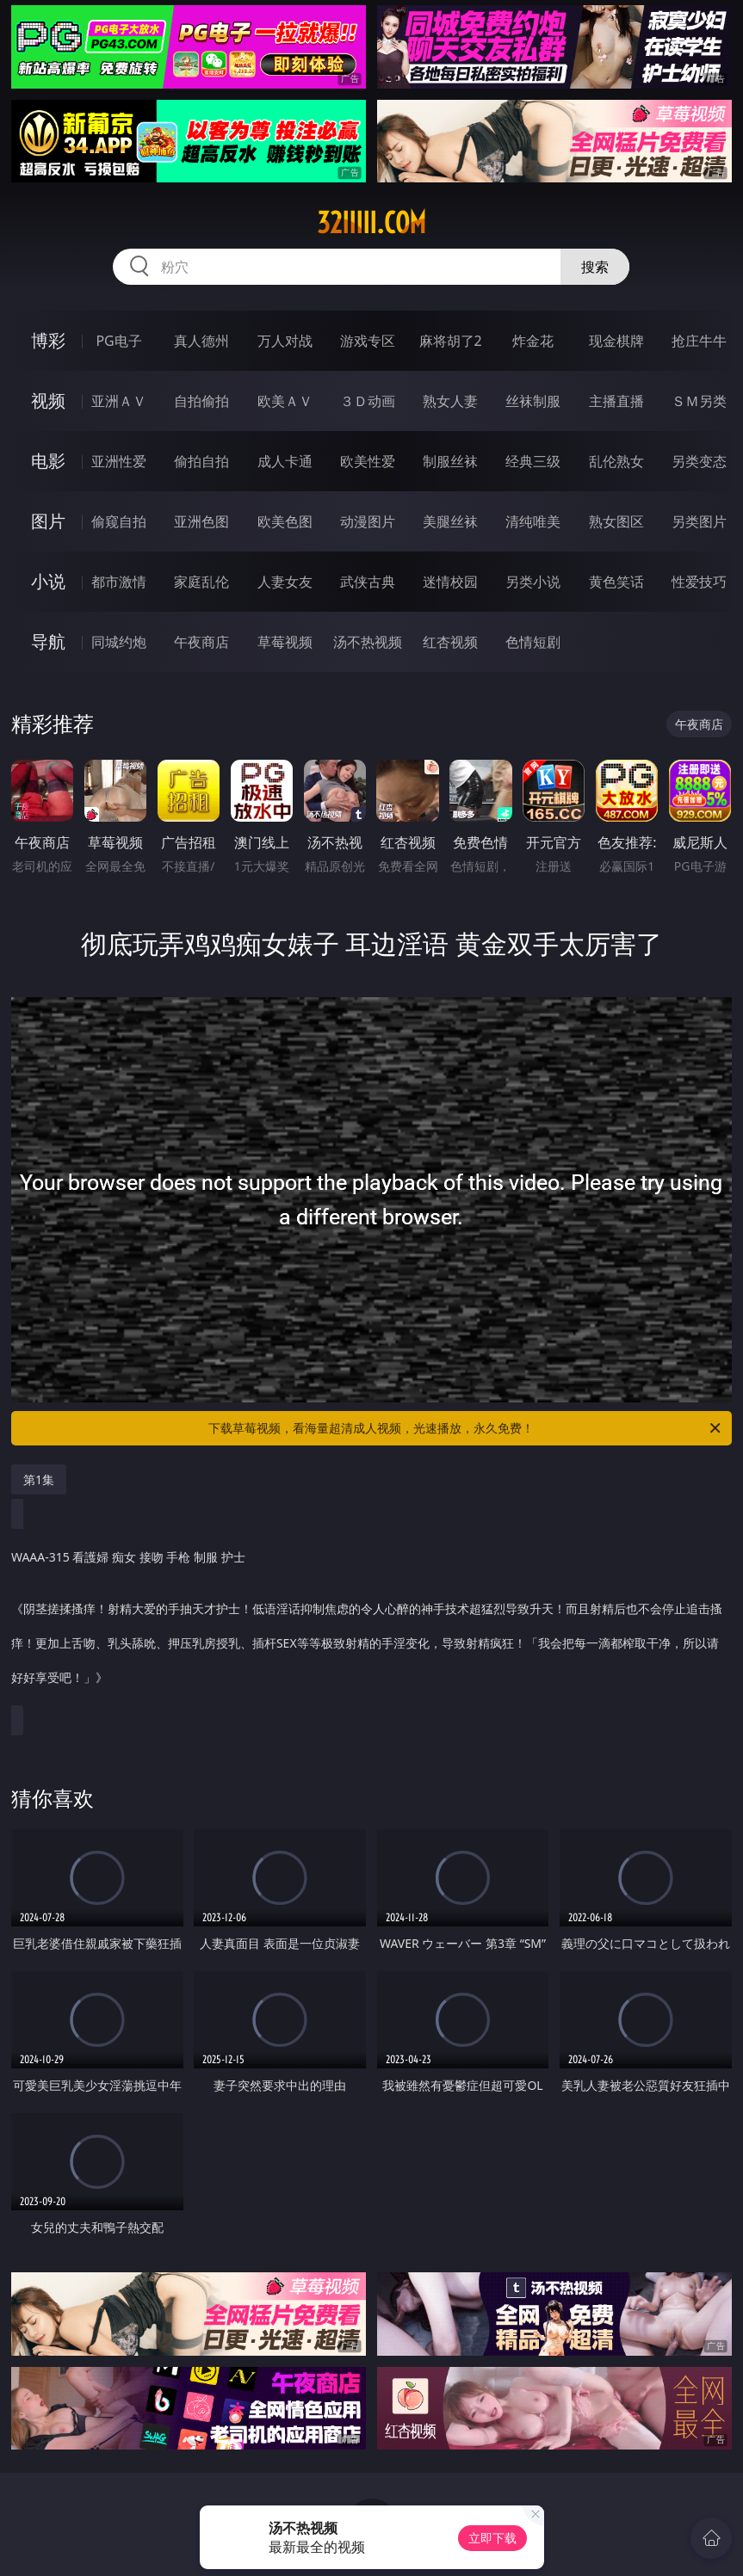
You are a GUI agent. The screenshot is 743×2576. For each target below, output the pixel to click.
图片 (48, 521)
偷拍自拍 (201, 461)
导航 (48, 641)
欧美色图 (285, 521)
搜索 (595, 266)
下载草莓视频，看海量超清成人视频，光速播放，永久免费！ (465, 1428)
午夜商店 (201, 641)
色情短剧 (532, 641)
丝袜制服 (532, 400)
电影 (48, 460)
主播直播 (616, 400)
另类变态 (699, 461)
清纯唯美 (532, 521)
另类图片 (699, 521)
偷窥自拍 (118, 521)
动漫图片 (367, 521)
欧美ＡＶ (285, 400)
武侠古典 (367, 581)
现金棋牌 (616, 340)
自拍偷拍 (201, 400)
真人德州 (201, 340)
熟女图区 (616, 521)
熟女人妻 (450, 400)
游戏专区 (367, 340)
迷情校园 (450, 581)
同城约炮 (118, 641)
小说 (48, 581)
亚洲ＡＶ (118, 400)
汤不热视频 (367, 641)
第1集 (38, 1479)
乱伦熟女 (616, 461)
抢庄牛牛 (699, 340)
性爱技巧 (699, 581)
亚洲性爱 (118, 461)
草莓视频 (285, 641)
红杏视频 (450, 641)
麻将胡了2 (450, 340)
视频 (48, 400)
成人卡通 (285, 461)
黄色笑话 (616, 581)
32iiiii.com (371, 223)
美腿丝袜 (450, 521)
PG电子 (118, 340)
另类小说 (532, 581)
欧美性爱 (367, 461)
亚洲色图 (201, 521)
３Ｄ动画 (367, 400)
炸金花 (533, 340)
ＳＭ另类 (699, 400)
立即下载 (492, 2538)
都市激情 (118, 581)
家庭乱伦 (201, 581)
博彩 (48, 340)
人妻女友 (285, 581)
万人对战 (285, 340)
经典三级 (532, 461)
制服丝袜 (450, 461)
